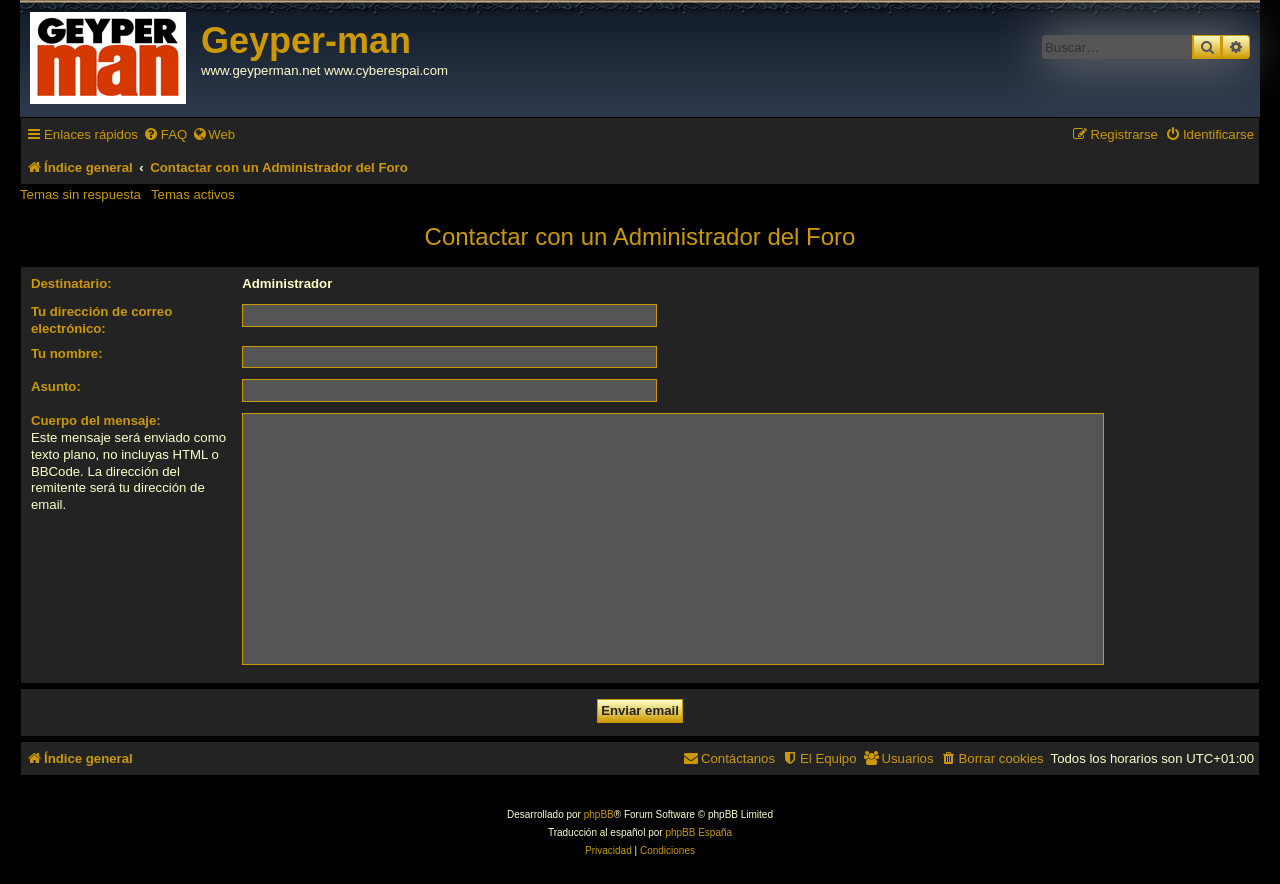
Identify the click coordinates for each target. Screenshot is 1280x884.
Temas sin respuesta (80, 194)
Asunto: (56, 386)
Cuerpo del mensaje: (96, 420)
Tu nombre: (67, 353)
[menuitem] (165, 134)
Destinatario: (71, 283)
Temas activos (193, 194)
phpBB (599, 814)
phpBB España (698, 832)
